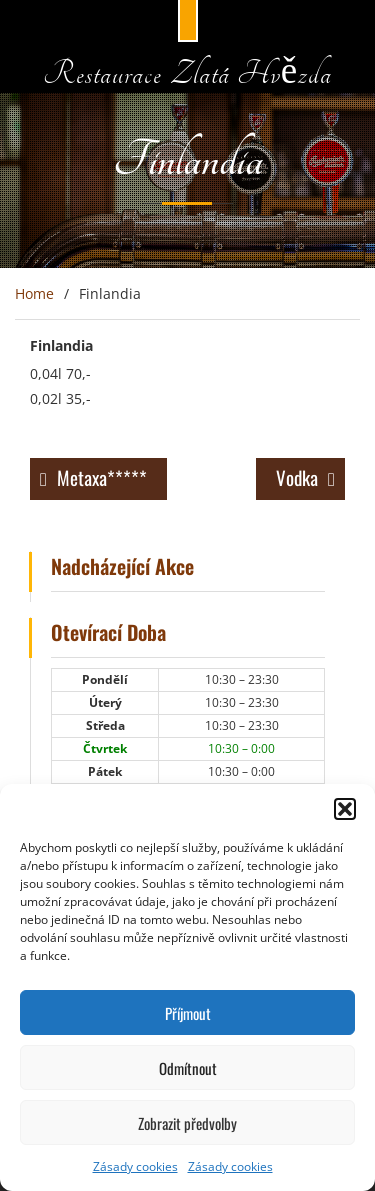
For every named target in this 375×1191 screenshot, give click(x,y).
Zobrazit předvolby (187, 1123)
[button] (345, 809)
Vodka (297, 477)
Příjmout (188, 1013)
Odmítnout (188, 1068)
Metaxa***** (102, 477)
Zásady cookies (135, 1166)
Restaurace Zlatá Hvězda (187, 74)
